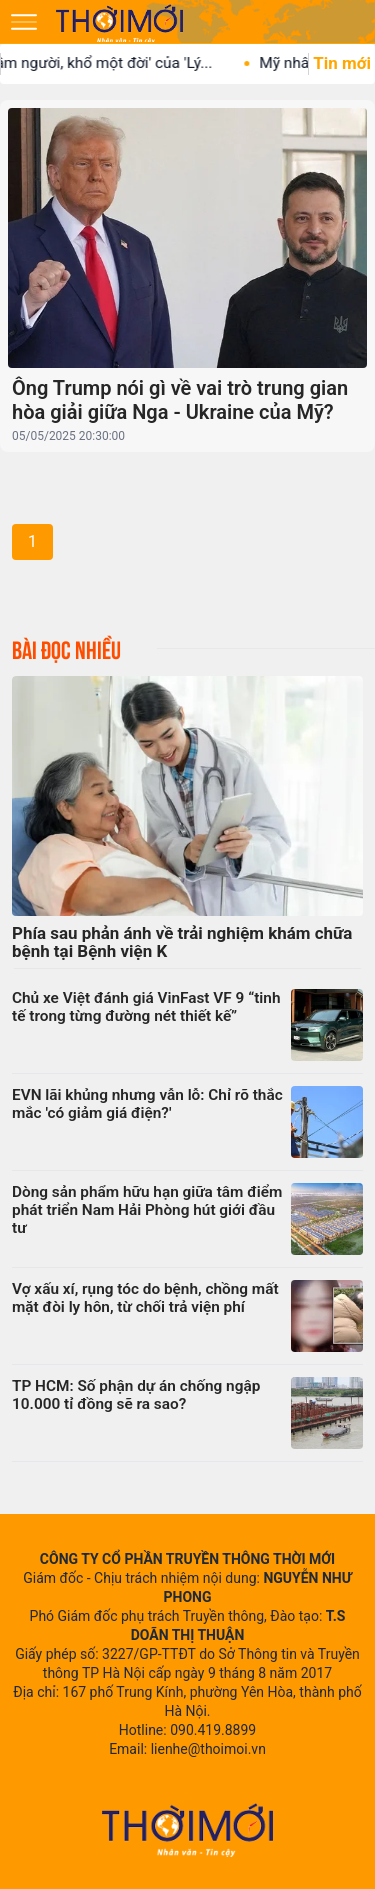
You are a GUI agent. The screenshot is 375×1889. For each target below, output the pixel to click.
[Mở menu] (24, 22)
